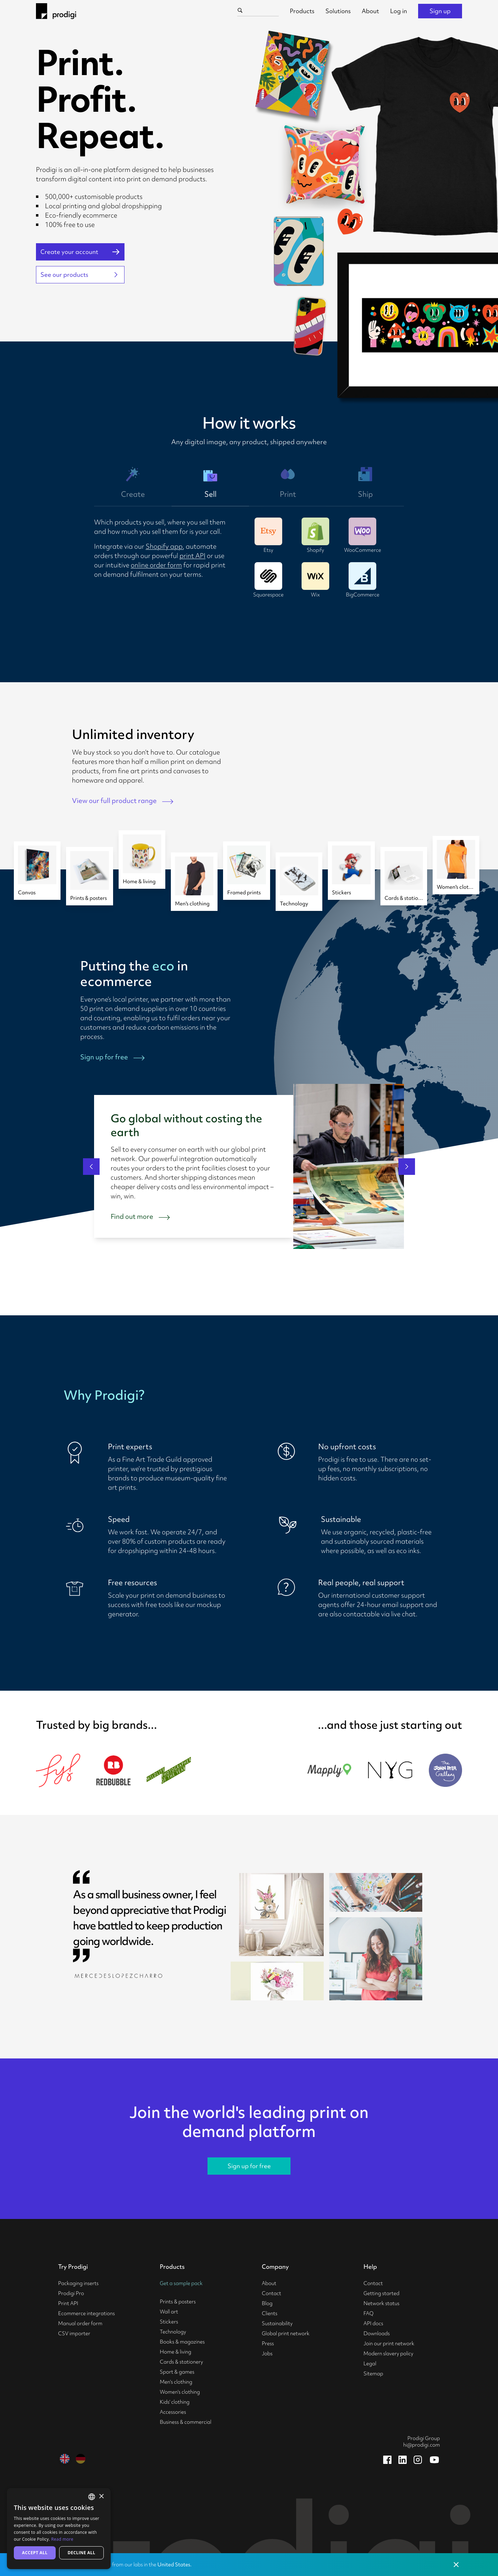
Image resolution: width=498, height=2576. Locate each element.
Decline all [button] (81, 2553)
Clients (269, 2313)
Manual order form (80, 2323)
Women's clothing (180, 2391)
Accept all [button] (35, 2553)
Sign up (440, 11)
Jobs (267, 2353)
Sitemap (373, 2373)
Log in (398, 11)
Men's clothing (176, 2381)
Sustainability (277, 2323)
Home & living (175, 2351)
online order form (156, 564)
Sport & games (177, 2371)
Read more (62, 2539)
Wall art (169, 2311)
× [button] (101, 2496)
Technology (173, 2331)
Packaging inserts (78, 2283)
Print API (68, 2303)
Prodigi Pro (71, 2293)
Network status (381, 2303)
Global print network (286, 2333)
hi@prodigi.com (421, 2444)
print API (192, 555)
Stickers (169, 2321)
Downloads (376, 2333)
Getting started (381, 2293)
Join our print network (388, 2343)
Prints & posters (178, 2301)
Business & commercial (185, 2422)
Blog (267, 2303)
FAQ (368, 2313)
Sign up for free (249, 2166)
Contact (271, 2293)
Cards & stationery (181, 2361)
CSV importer (74, 2333)
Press (268, 2343)
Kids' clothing (175, 2402)
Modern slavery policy (388, 2353)
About (370, 11)
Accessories (173, 2412)
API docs (373, 2323)
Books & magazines (182, 2341)
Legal (369, 2363)
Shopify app (164, 546)
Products (302, 11)
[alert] (59, 2528)
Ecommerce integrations (86, 2313)
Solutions (338, 11)
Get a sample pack (181, 2283)
